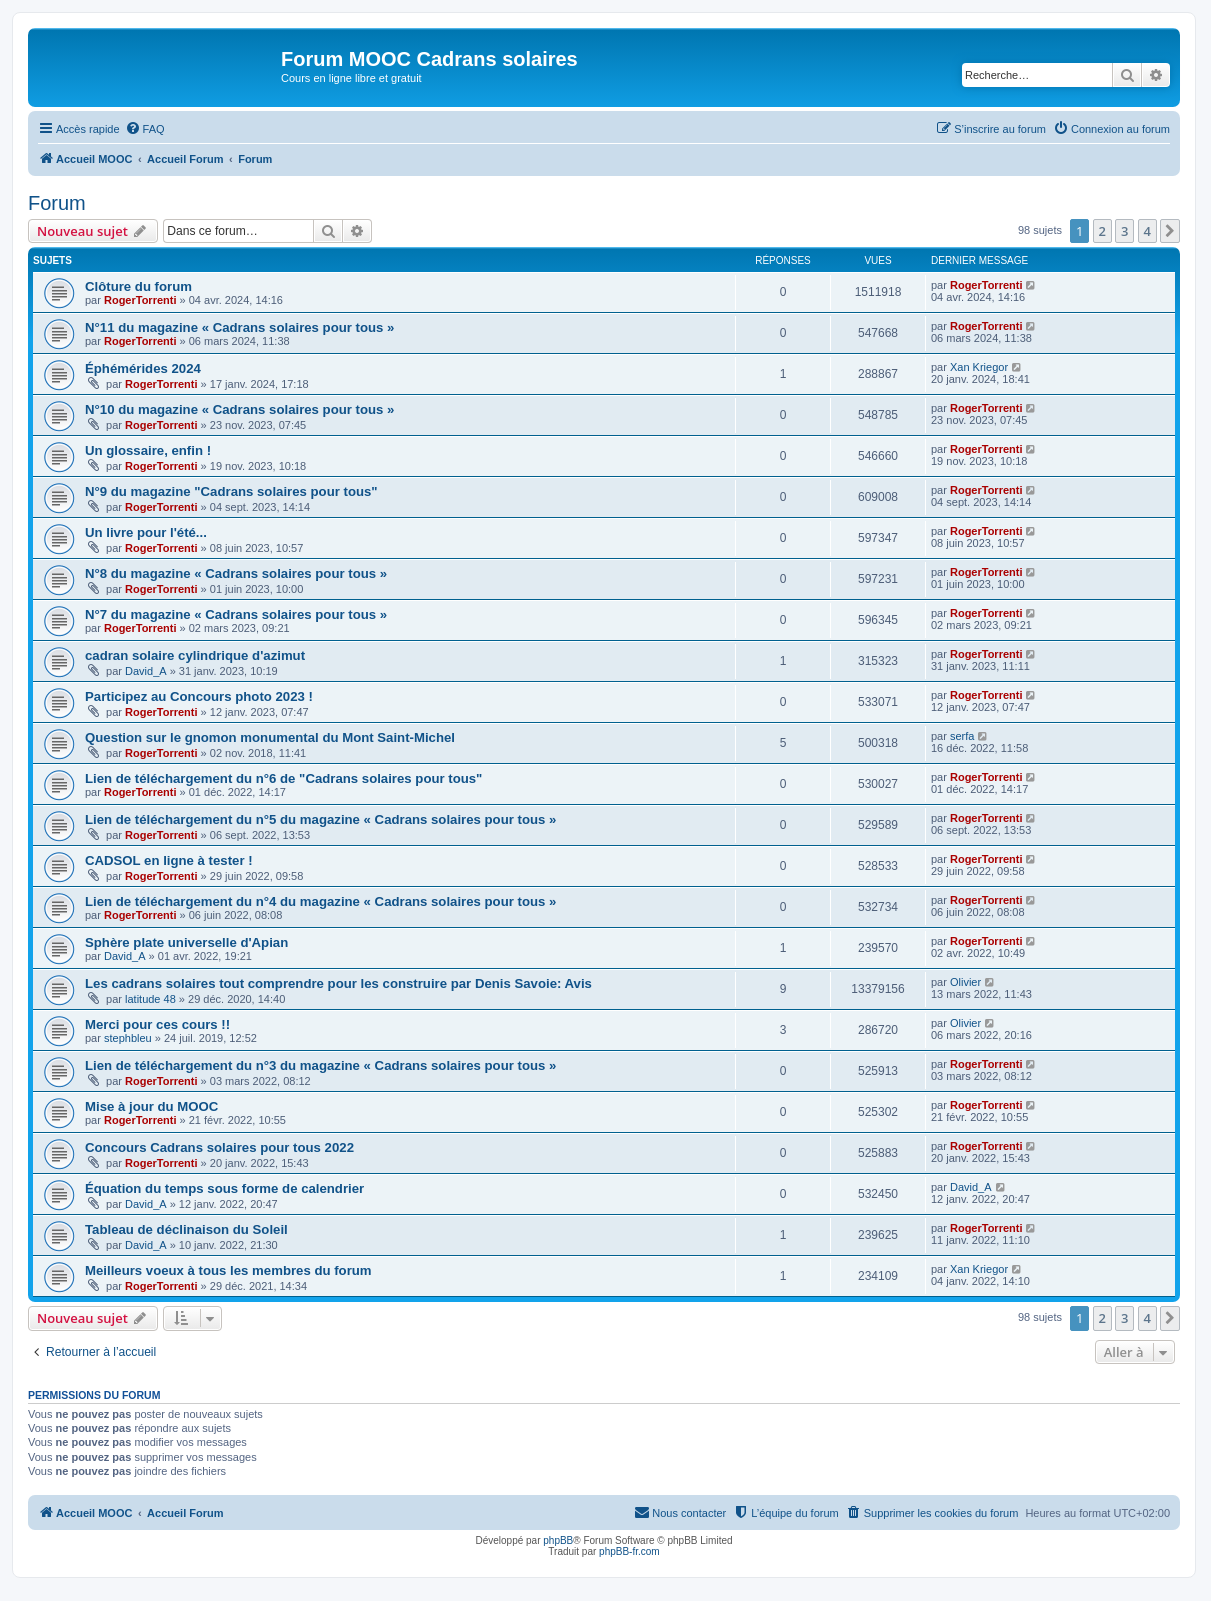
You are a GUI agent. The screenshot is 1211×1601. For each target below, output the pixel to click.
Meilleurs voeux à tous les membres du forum (228, 1270)
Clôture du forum (138, 286)
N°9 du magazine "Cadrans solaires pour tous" (231, 491)
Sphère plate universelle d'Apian (186, 942)
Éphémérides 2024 (143, 368)
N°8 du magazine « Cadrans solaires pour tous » (236, 573)
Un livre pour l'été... (146, 532)
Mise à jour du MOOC (151, 1106)
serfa (962, 736)
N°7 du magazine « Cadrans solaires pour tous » (236, 614)
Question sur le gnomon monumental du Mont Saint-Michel (270, 737)
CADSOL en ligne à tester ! (169, 860)
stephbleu (128, 1038)
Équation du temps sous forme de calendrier (224, 1188)
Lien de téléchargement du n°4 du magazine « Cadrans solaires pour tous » (320, 901)
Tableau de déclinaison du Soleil (186, 1229)
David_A (146, 671)
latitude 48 (150, 999)
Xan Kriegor (979, 367)
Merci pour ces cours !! (157, 1024)
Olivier (965, 982)
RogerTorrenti (140, 300)
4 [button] (1147, 231)
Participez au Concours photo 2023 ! (199, 696)
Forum (57, 203)
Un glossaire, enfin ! (148, 450)
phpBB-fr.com (629, 1551)
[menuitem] (145, 129)
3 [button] (1124, 231)
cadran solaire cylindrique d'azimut (195, 655)
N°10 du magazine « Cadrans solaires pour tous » (239, 409)
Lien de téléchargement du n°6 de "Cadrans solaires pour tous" (283, 778)
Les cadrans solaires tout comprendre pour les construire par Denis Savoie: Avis (338, 983)
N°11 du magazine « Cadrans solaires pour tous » (239, 327)
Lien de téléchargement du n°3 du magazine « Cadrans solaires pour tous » (320, 1065)
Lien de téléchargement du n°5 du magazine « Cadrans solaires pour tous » (320, 819)
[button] (1170, 231)
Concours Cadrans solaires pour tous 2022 (219, 1147)
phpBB (558, 1540)
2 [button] (1102, 231)
